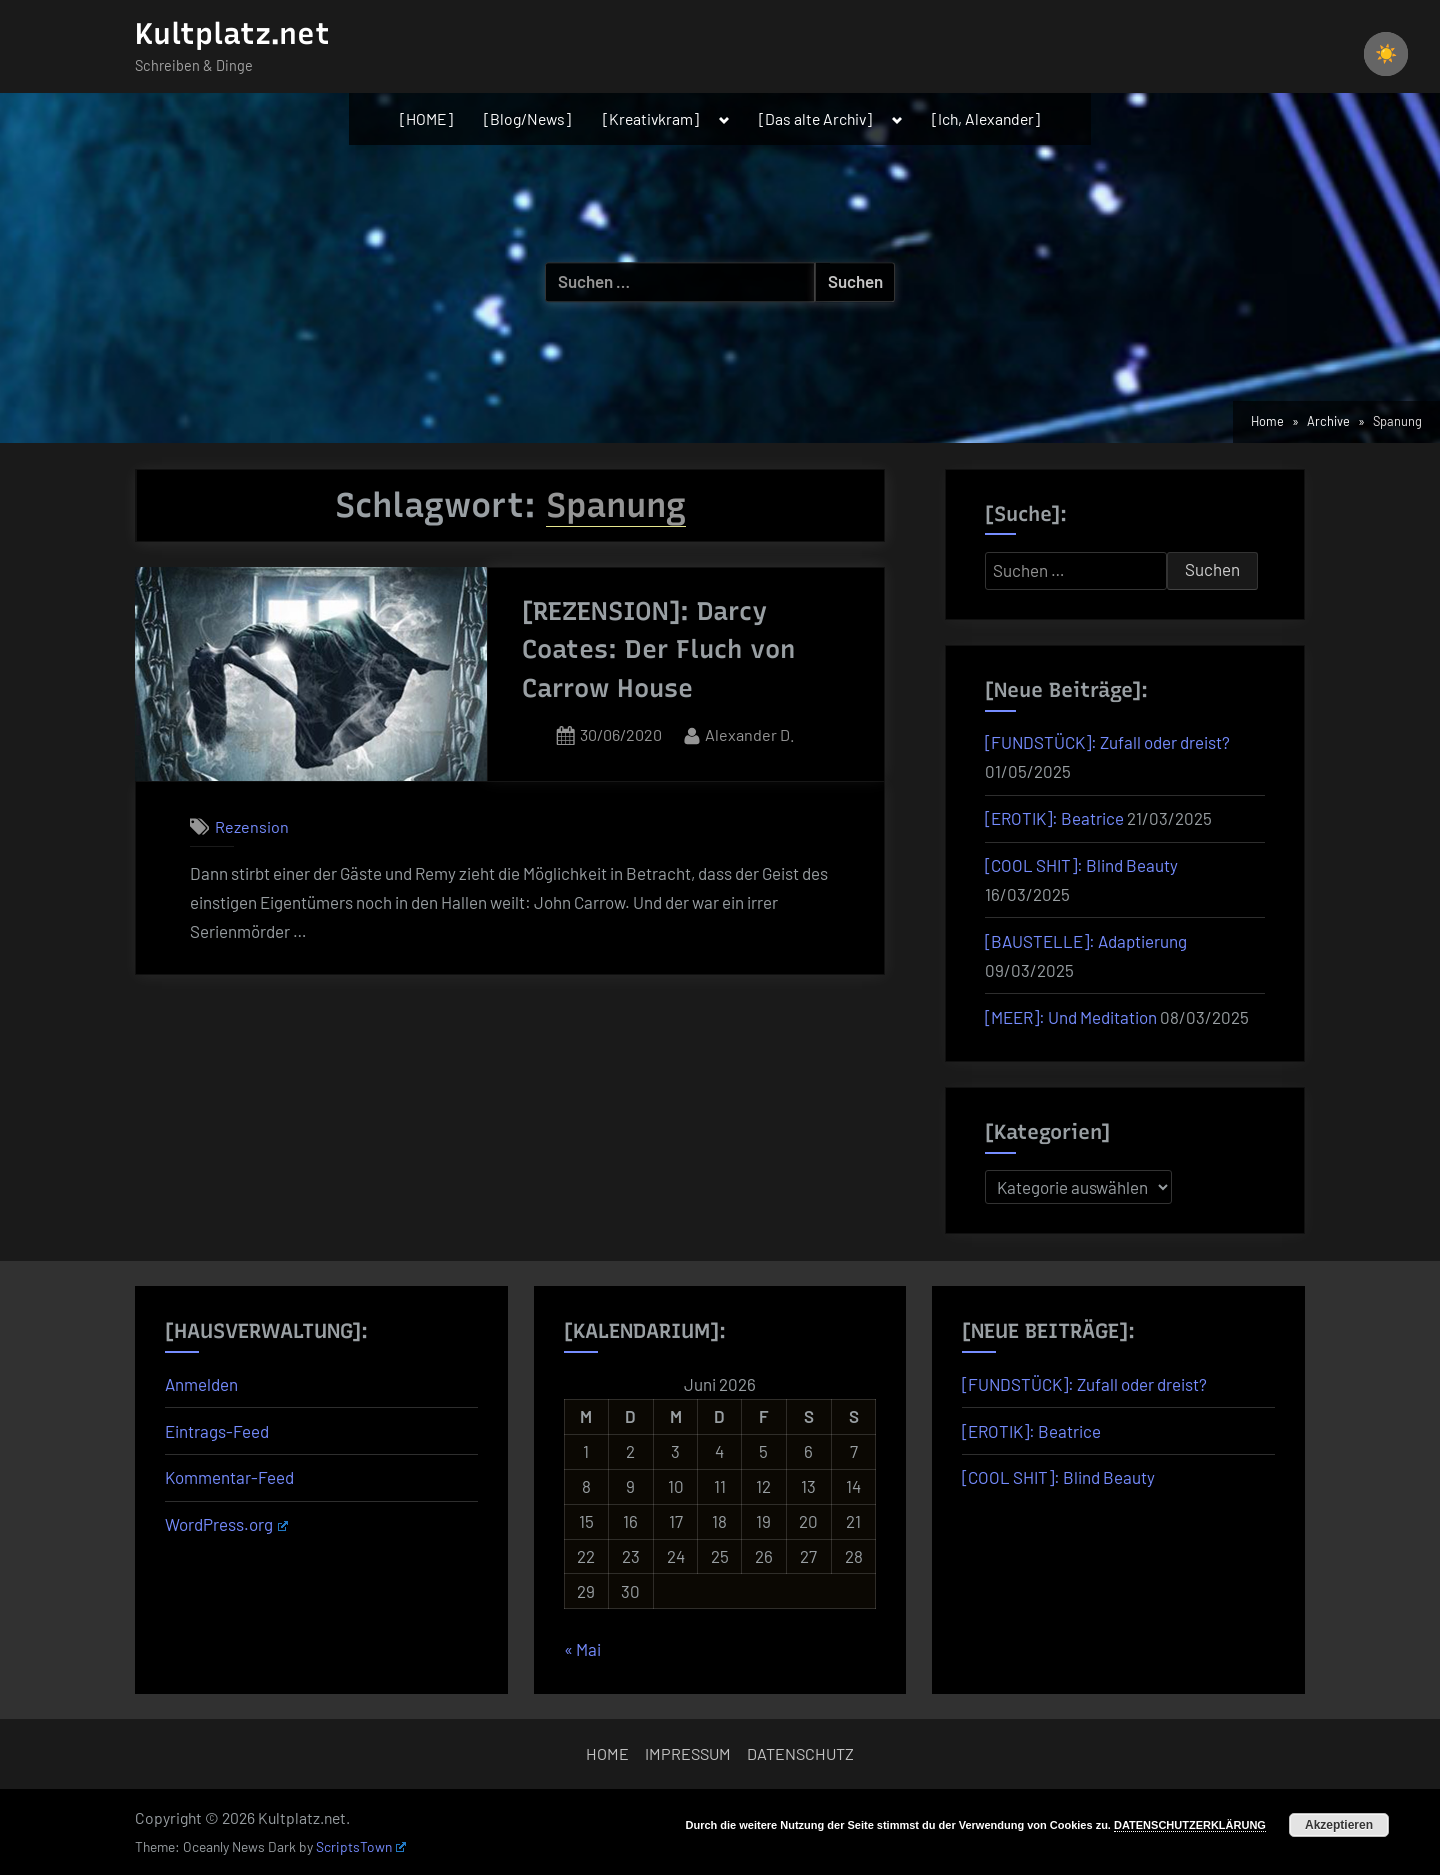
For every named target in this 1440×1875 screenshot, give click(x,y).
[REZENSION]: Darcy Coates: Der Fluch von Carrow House (658, 649)
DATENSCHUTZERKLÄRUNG (1190, 1825)
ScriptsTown (361, 1846)
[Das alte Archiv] (815, 118)
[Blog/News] (527, 118)
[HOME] (426, 118)
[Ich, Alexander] (986, 118)
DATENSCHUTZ (800, 1753)
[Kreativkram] (651, 118)
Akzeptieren (1339, 1825)
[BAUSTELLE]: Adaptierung (1086, 941)
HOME (607, 1753)
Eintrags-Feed (217, 1431)
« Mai (582, 1649)
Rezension (252, 826)
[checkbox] (1386, 54)
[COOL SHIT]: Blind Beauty (1081, 865)
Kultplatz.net (232, 33)
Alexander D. (749, 732)
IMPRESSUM (688, 1753)
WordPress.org (226, 1524)
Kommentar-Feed (229, 1477)
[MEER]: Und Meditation (1071, 1017)
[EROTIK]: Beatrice (1054, 818)
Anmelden (201, 1384)
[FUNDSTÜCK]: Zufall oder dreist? (1107, 742)
